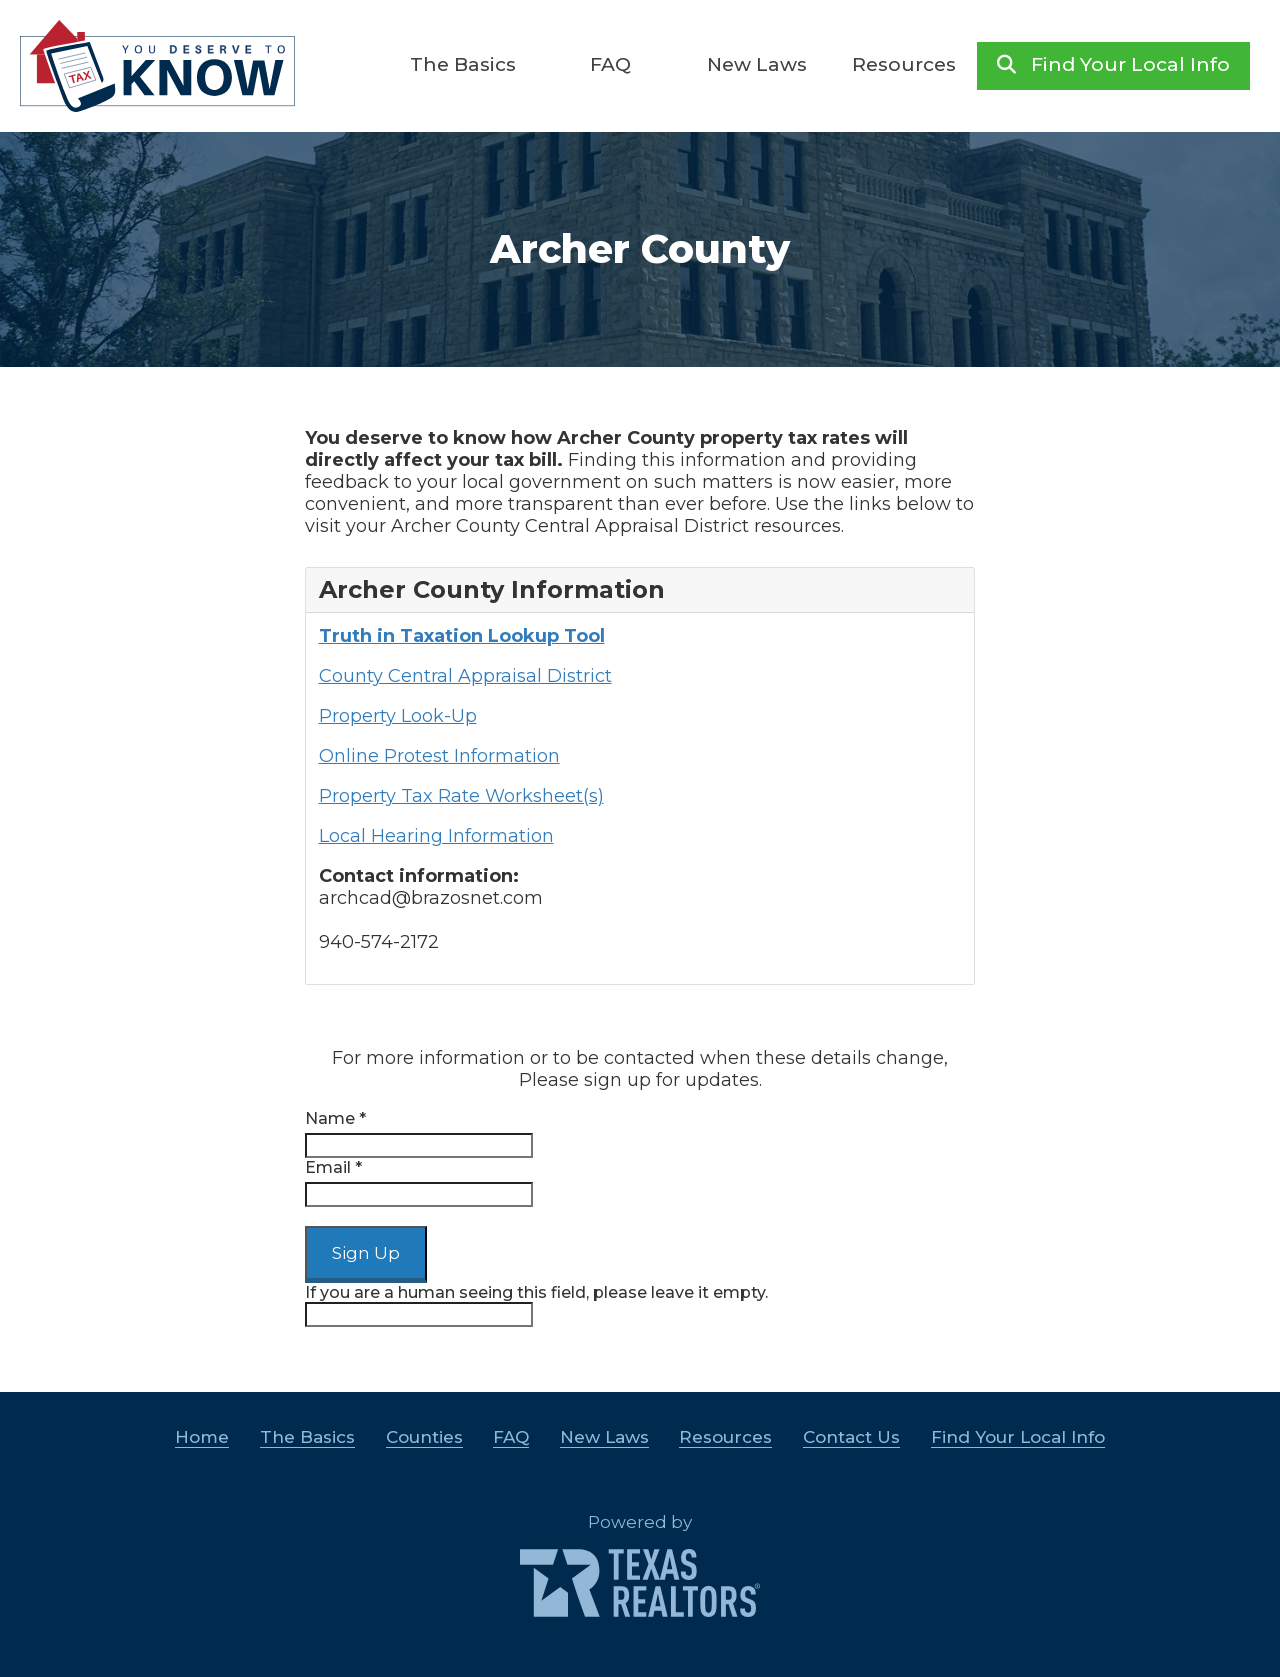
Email (333, 1167)
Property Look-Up (398, 716)
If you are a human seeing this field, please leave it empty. (536, 1305)
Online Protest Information (439, 756)
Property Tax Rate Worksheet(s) (461, 796)
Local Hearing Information (436, 836)
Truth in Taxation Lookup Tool (462, 636)
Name (335, 1118)
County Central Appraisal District (465, 676)
